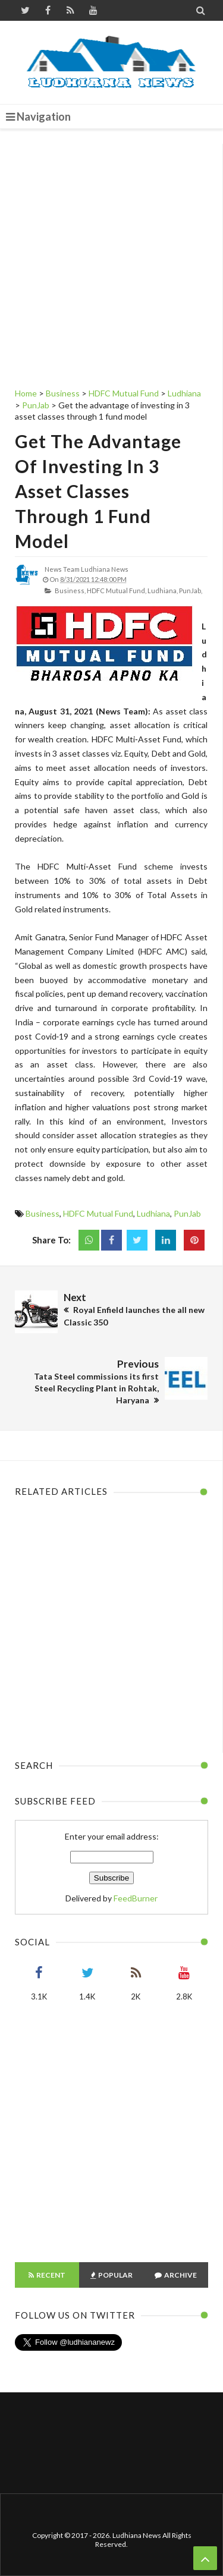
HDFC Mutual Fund (98, 1213)
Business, (70, 590)
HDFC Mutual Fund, (116, 590)
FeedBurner (136, 1898)
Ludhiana (153, 1213)
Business (42, 1213)
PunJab (187, 1213)
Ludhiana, (162, 590)
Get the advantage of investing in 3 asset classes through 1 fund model (98, 491)
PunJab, (190, 590)
